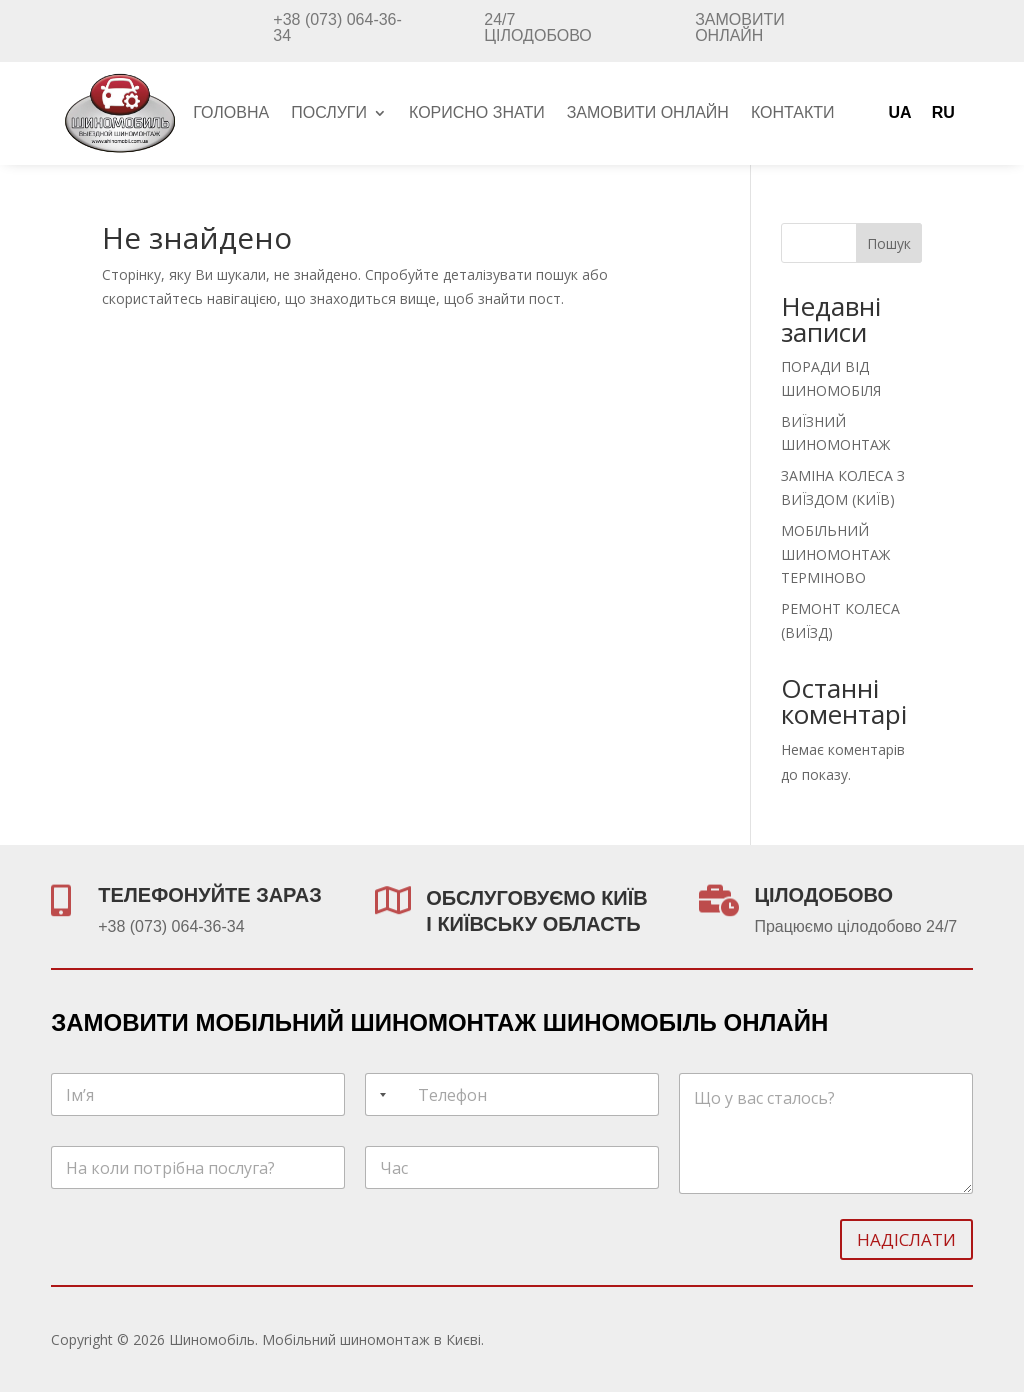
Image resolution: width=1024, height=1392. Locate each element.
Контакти (793, 113)
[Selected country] (379, 1094)
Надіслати (906, 1239)
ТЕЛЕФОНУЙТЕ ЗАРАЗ (209, 895)
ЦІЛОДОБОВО (823, 895)
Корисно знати (477, 113)
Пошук (889, 243)
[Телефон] (512, 1094)
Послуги (329, 113)
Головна (231, 113)
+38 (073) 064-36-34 (337, 27)
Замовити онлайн (740, 27)
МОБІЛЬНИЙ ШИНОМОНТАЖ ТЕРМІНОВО (835, 554)
